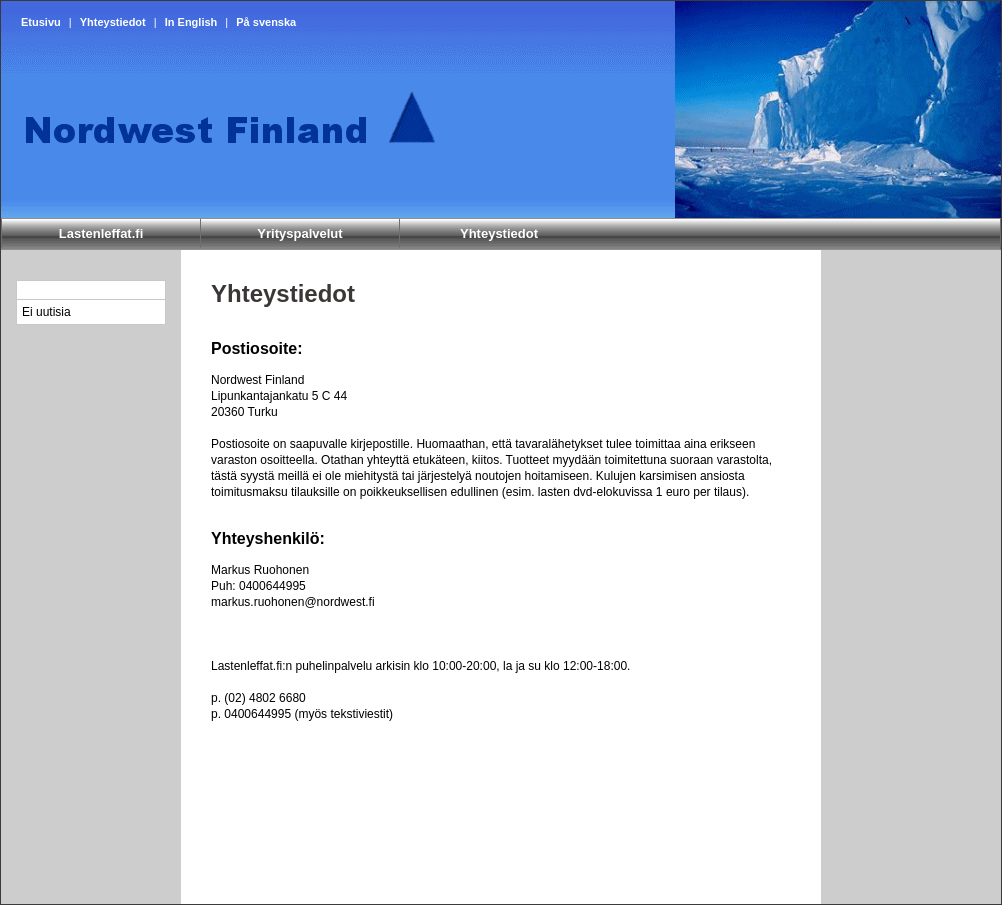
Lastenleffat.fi (101, 233)
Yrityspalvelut (299, 233)
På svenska (266, 22)
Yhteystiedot (113, 22)
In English (191, 22)
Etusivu (41, 22)
